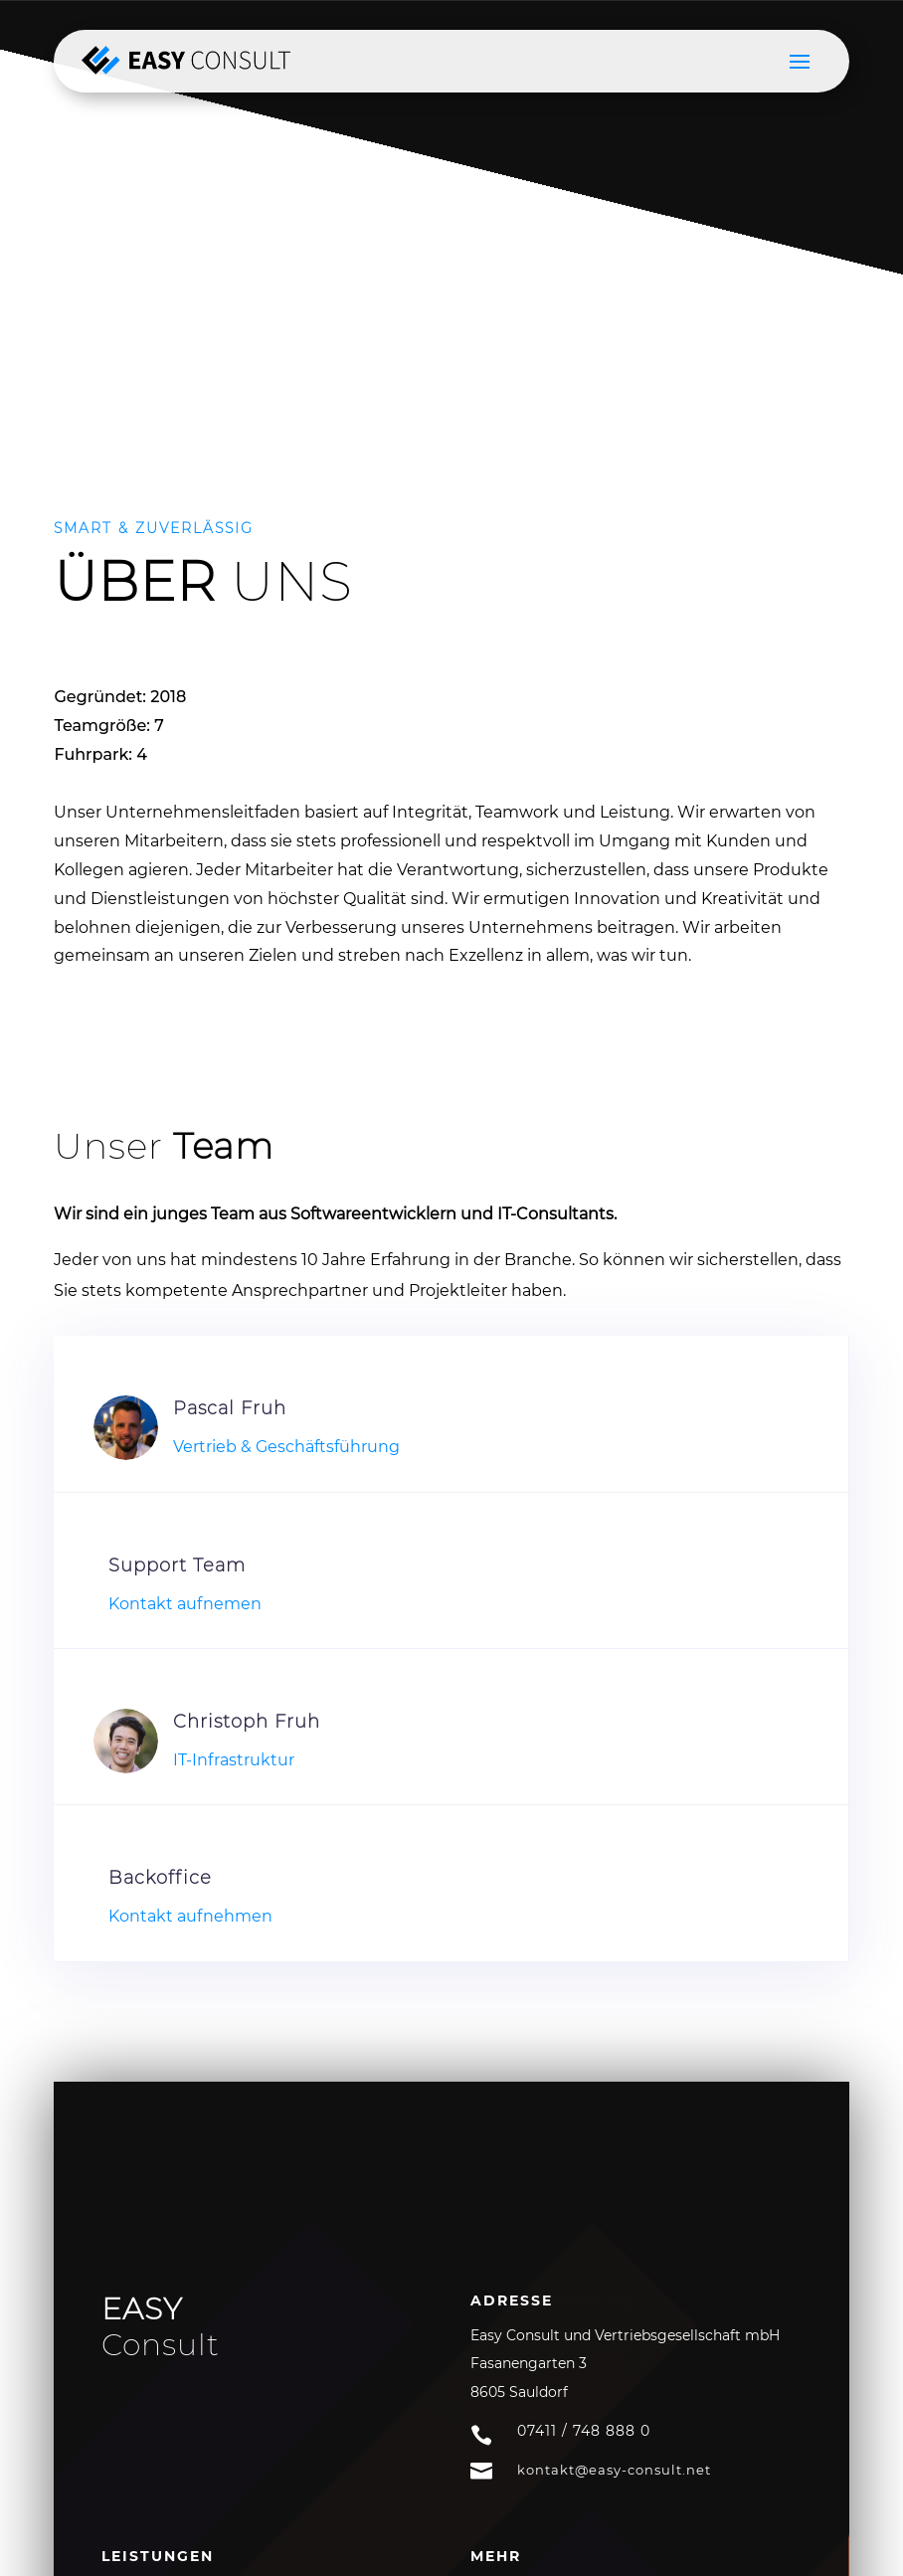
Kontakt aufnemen (185, 1603)
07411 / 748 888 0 (583, 2431)
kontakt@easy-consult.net (614, 2470)
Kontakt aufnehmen (190, 1916)
